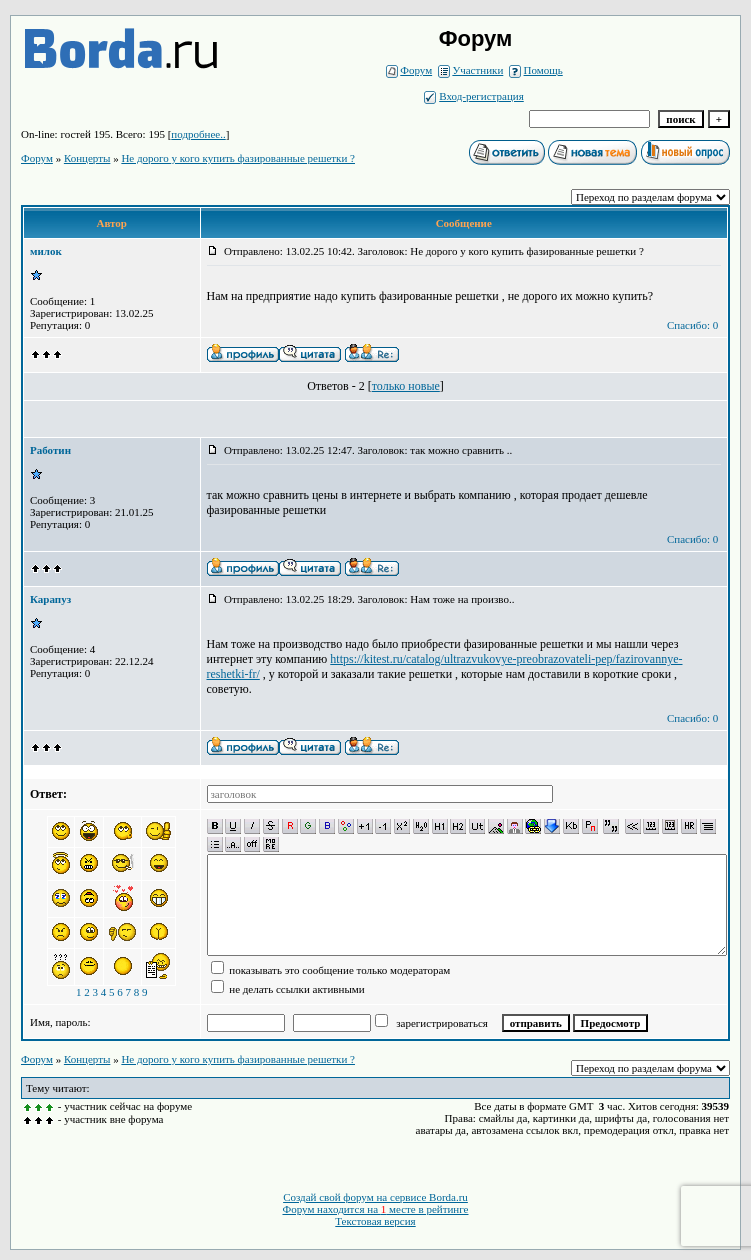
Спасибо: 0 (692, 325)
